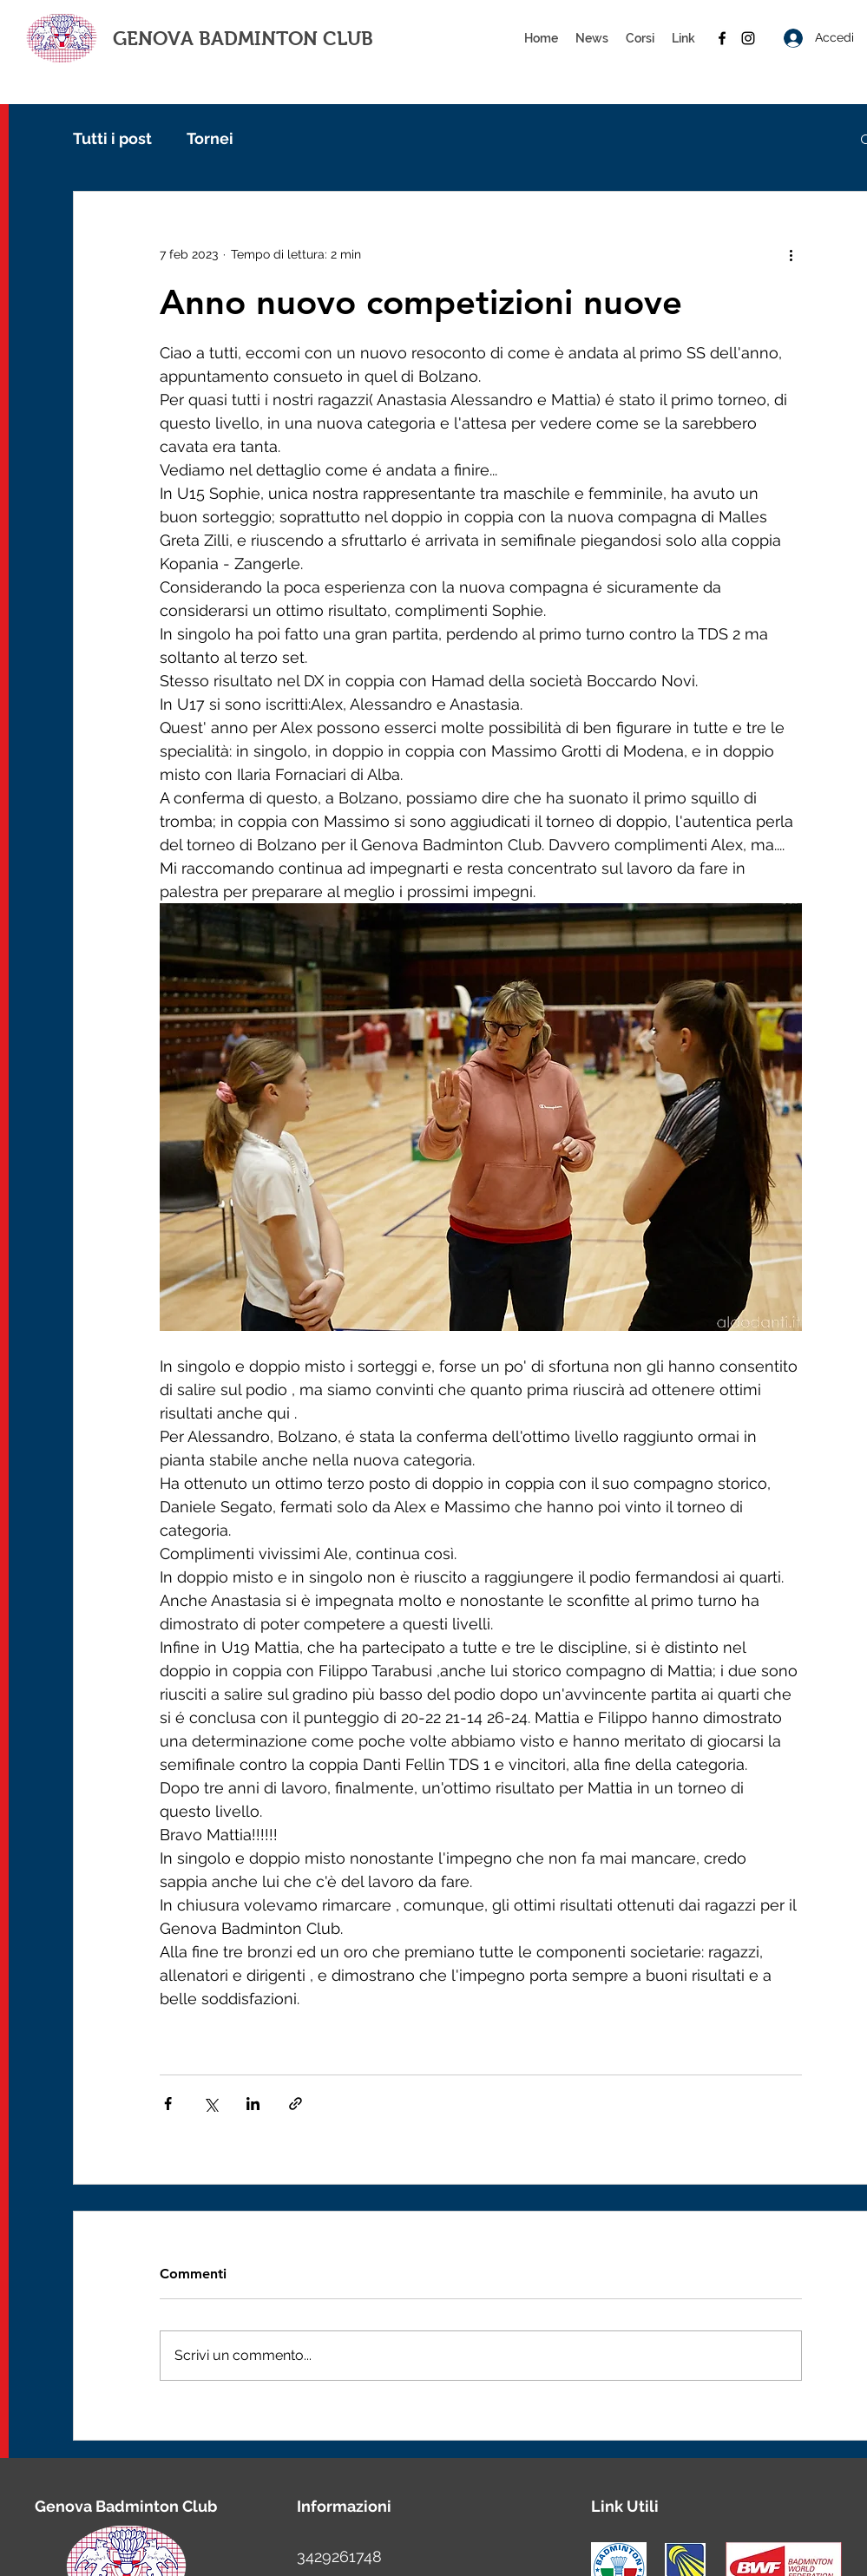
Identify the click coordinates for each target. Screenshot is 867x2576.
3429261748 (339, 2556)
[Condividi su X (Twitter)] (210, 2103)
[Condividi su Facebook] (168, 2103)
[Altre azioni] (791, 254)
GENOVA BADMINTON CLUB (243, 38)
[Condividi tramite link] (295, 2103)
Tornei (210, 138)
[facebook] (722, 38)
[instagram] (748, 38)
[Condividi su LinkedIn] (253, 2103)
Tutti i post (112, 138)
